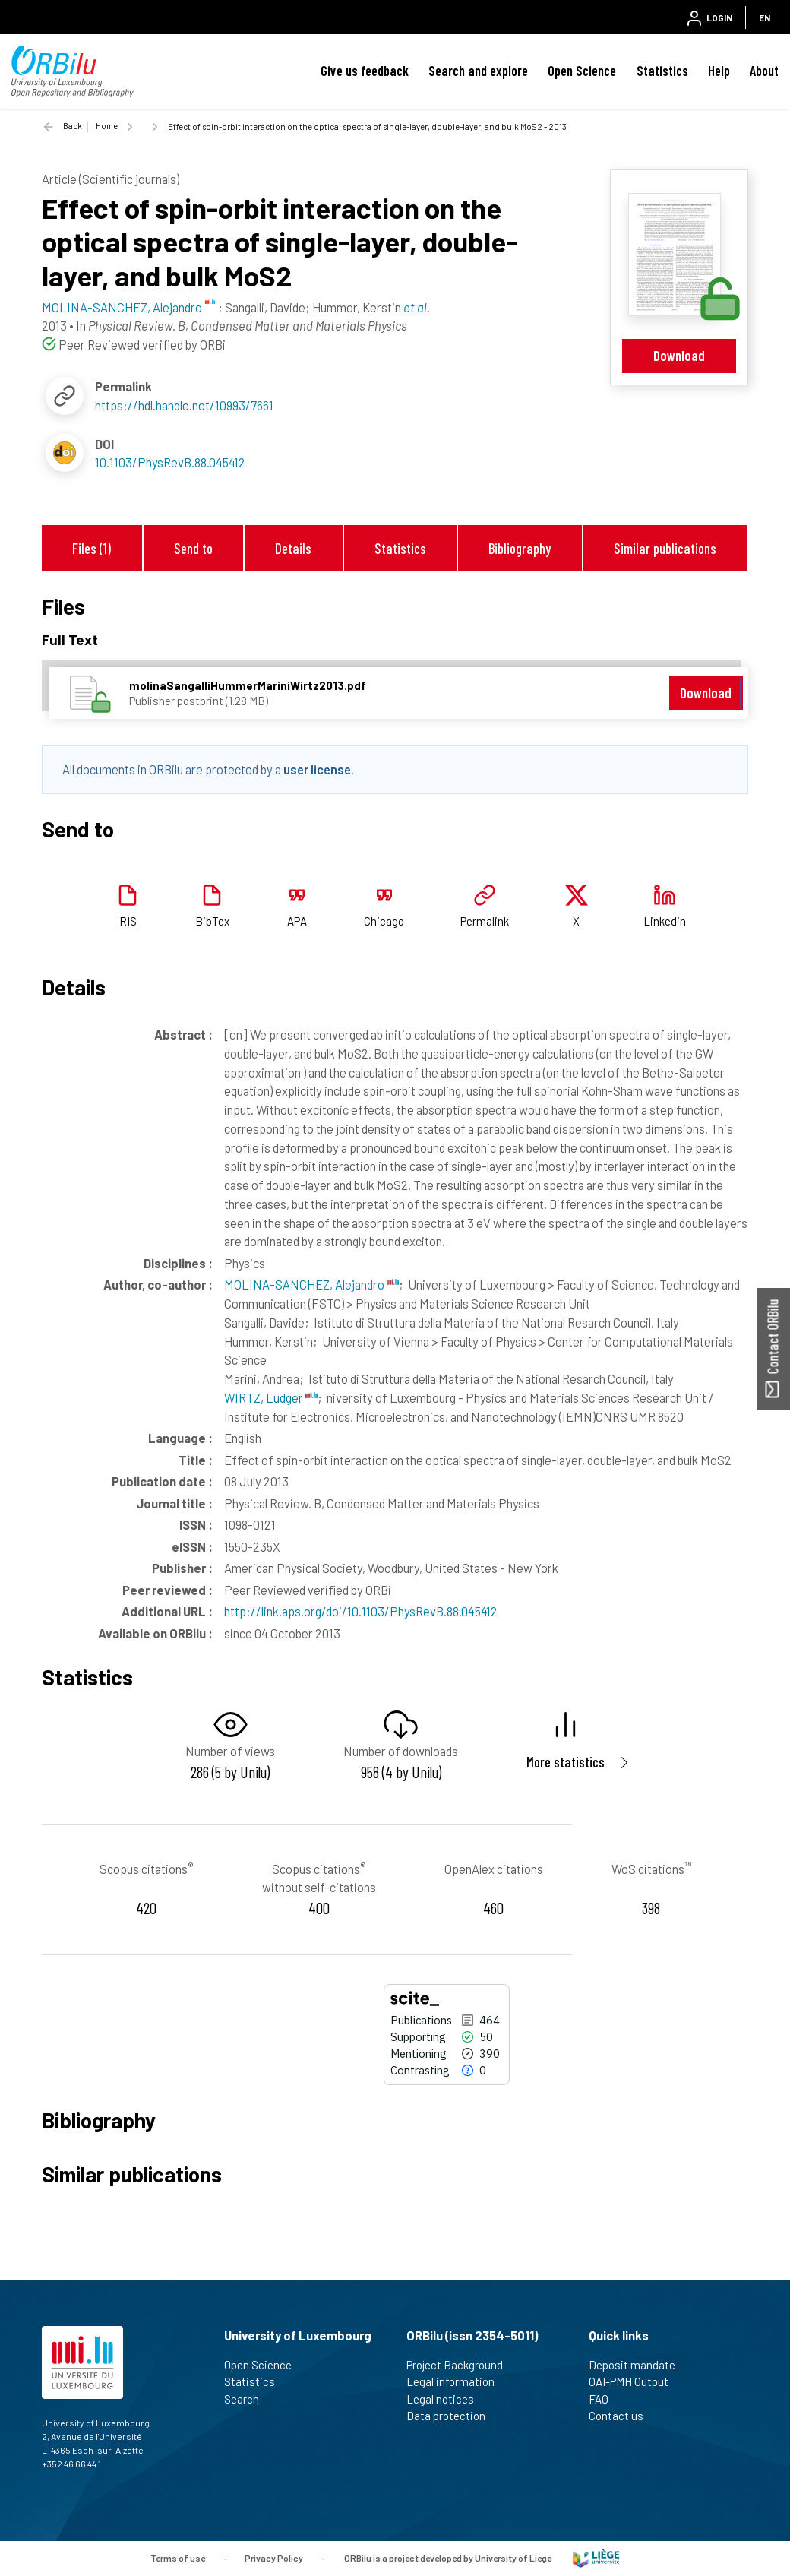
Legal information (456, 2381)
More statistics (565, 1762)
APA (297, 921)
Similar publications (665, 548)
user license (317, 769)
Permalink (484, 921)
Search (248, 2399)
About (764, 70)
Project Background (461, 2365)
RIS (128, 921)
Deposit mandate (638, 2365)
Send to (193, 548)
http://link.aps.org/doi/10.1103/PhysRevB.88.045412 (361, 1611)
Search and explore (478, 70)
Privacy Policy (274, 2557)
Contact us (622, 2416)
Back (72, 126)
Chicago (384, 921)
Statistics (662, 70)
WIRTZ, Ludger (271, 1397)
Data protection (452, 2416)
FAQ (605, 2399)
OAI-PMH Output (635, 2381)
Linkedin (664, 921)
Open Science (582, 70)
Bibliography (519, 548)
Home (107, 126)
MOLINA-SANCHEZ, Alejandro (311, 1284)
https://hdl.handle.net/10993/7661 (184, 405)
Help (719, 70)
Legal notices (446, 2399)
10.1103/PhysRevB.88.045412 (170, 462)
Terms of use (177, 2557)
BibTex (212, 921)
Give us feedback (365, 70)
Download (679, 355)
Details (293, 548)
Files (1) (91, 548)
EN (764, 17)
